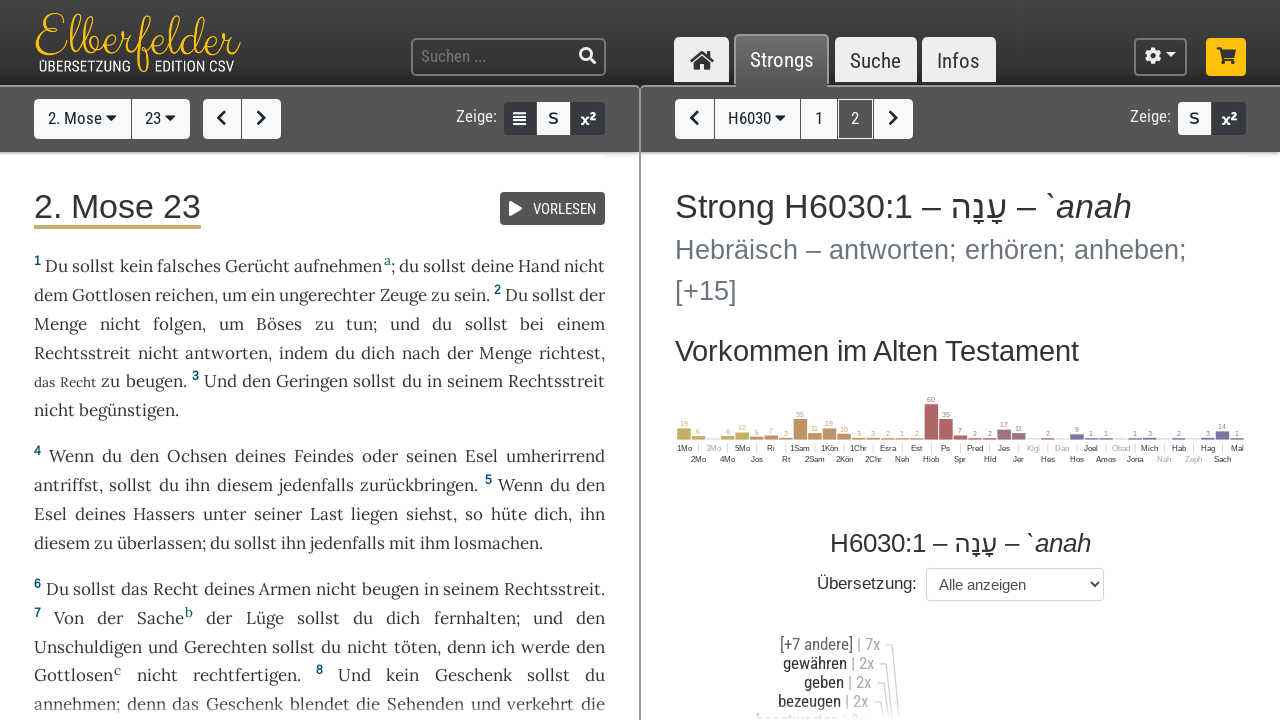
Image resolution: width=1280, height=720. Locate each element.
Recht (176, 589)
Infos (958, 60)
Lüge (265, 618)
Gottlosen (111, 295)
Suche (875, 60)
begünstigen (127, 410)
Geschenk (473, 675)
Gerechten (225, 647)
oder (380, 456)
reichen (184, 295)
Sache (160, 618)
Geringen (312, 381)
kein (136, 266)
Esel (481, 456)
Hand (539, 266)
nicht (584, 266)
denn (466, 647)
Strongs (782, 60)
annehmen (75, 704)
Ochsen (197, 456)
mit (402, 543)
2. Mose (82, 118)
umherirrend (555, 456)
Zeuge (403, 295)
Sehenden (425, 704)
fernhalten (475, 618)
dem (51, 295)
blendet (320, 704)
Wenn (71, 456)
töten (415, 647)
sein (470, 295)
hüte (509, 514)
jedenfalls (316, 485)
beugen (154, 381)
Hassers (164, 514)
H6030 (757, 118)
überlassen (159, 543)
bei (532, 324)
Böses (279, 324)
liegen (374, 514)
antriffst (66, 485)
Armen (285, 589)
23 (160, 118)
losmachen (496, 543)
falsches (189, 266)
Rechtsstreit (82, 353)
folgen (177, 324)
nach (421, 353)
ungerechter (327, 295)
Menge (60, 324)
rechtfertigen (245, 675)
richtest (570, 353)
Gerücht (257, 266)
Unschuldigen (88, 647)
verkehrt (540, 704)
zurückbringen (417, 485)
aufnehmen (338, 266)
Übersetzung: (867, 583)
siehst (429, 514)
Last (327, 514)
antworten (226, 353)
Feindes (324, 456)
